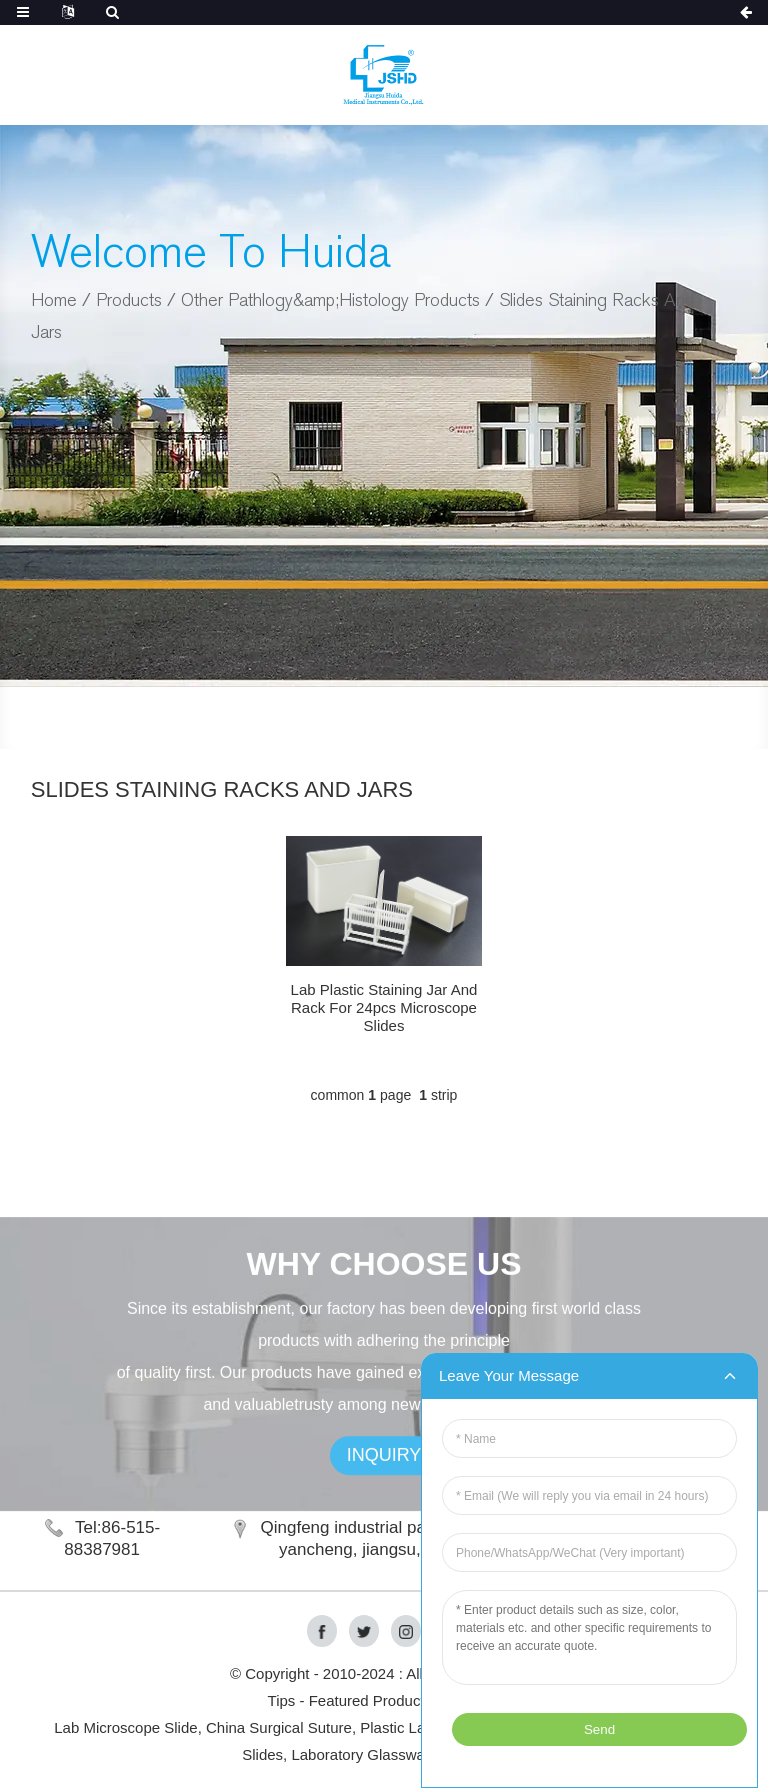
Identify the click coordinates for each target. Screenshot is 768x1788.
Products (129, 300)
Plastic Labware (413, 1727)
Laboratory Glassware (364, 1754)
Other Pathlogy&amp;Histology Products (330, 300)
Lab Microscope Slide (125, 1727)
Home (54, 300)
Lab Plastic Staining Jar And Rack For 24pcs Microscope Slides (384, 1007)
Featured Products (370, 1700)
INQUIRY (384, 1474)
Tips (282, 1700)
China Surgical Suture (279, 1727)
